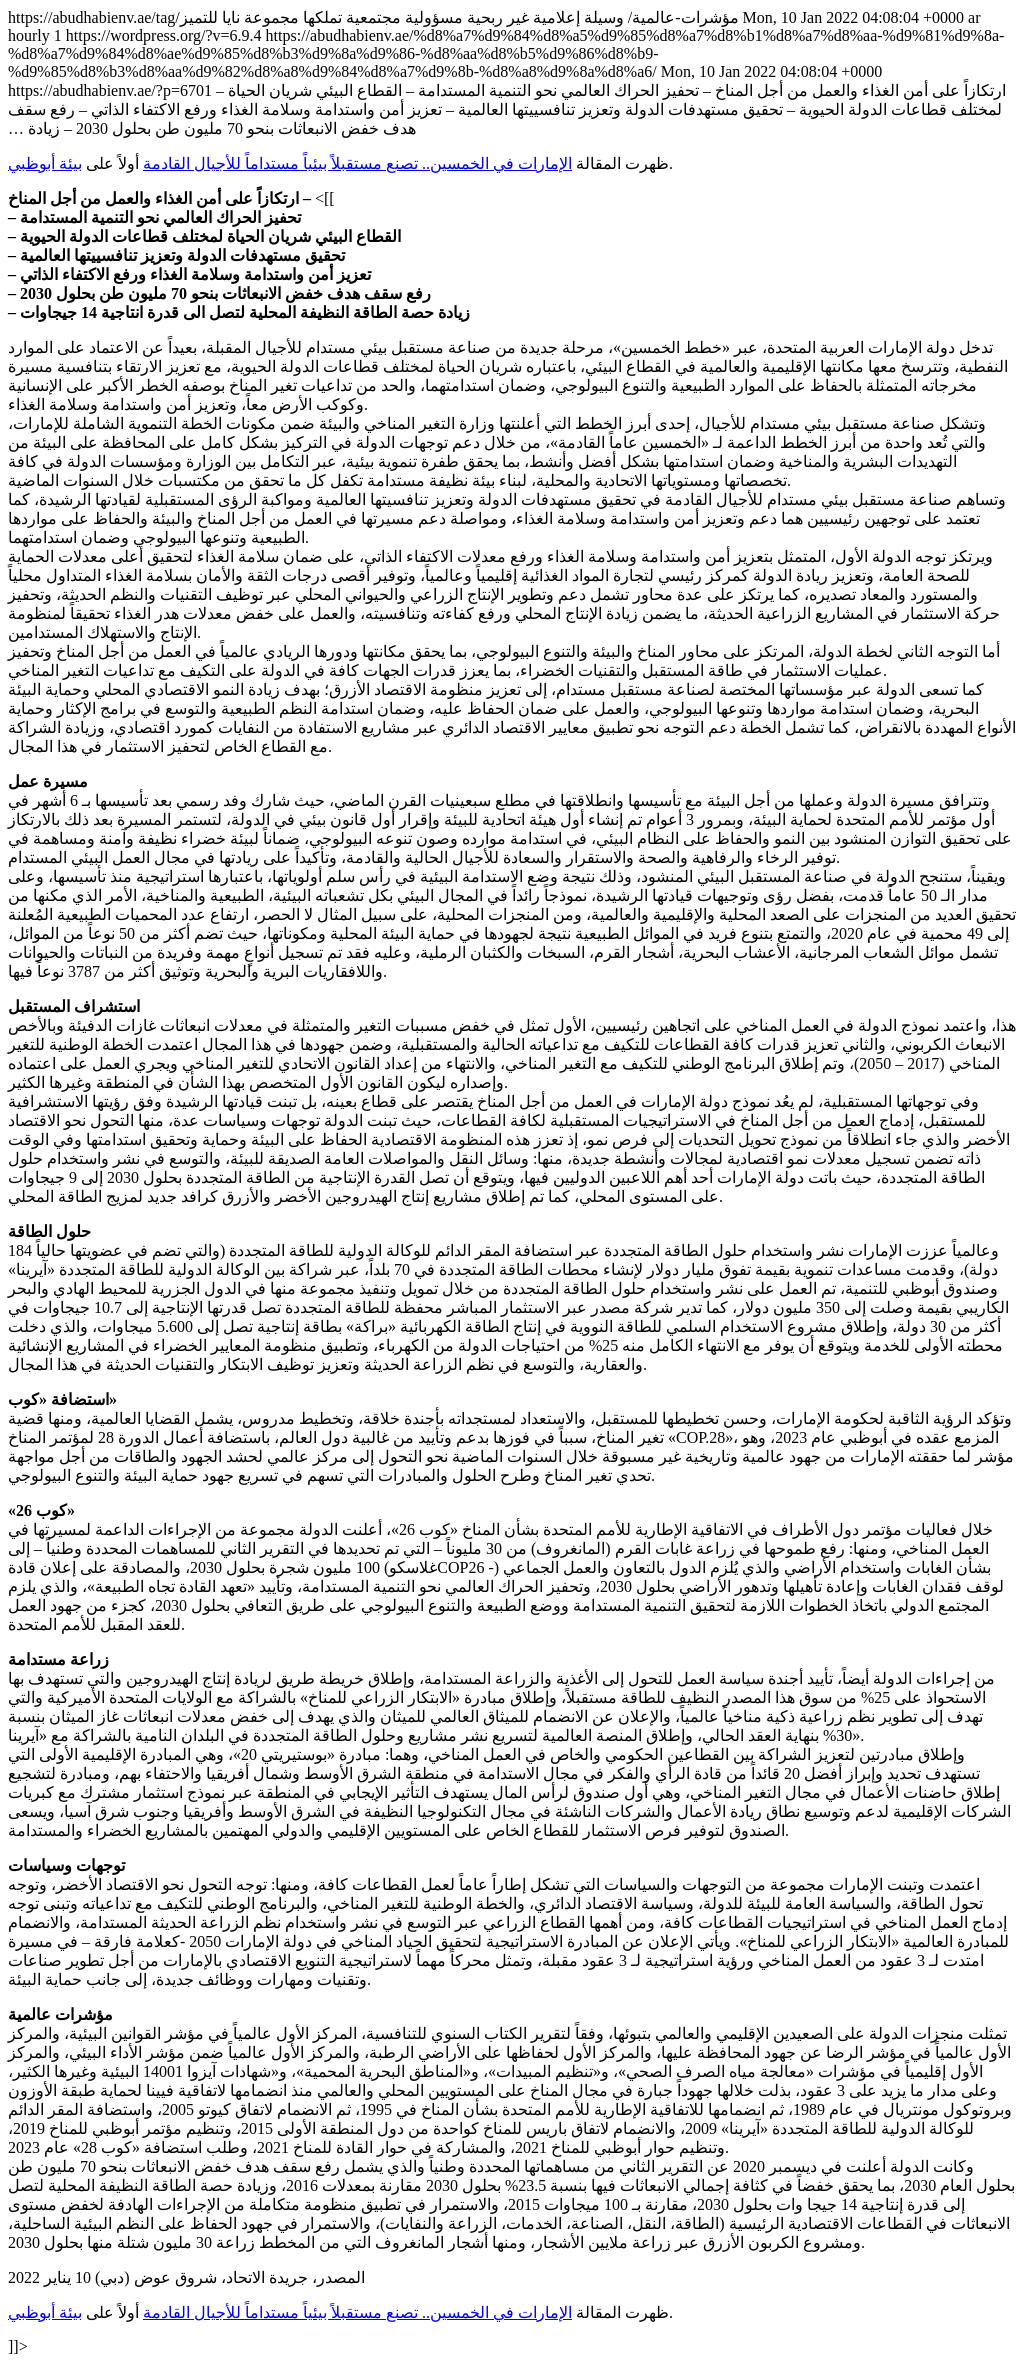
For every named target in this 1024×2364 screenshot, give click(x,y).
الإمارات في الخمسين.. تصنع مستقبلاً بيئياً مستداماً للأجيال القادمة (357, 163)
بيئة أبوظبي (45, 163)
